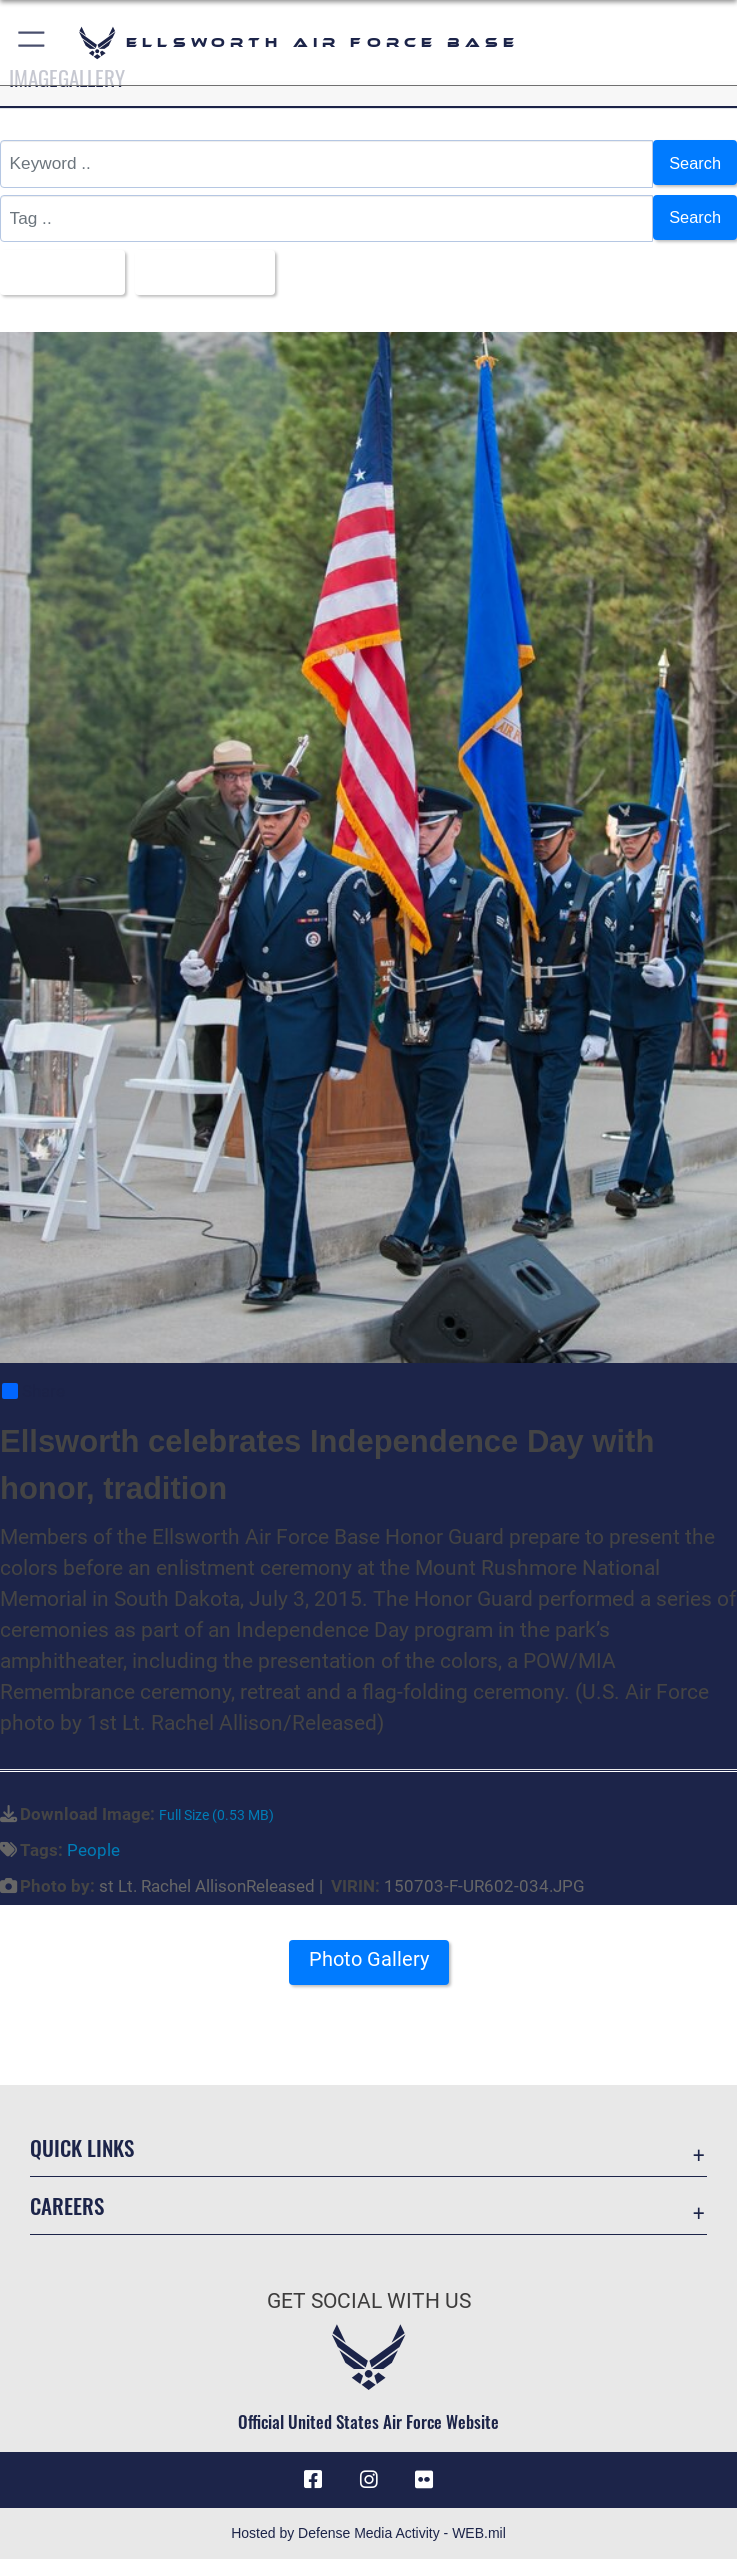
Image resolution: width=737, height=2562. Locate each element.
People (93, 1852)
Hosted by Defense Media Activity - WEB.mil (368, 2536)
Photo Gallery (369, 1962)
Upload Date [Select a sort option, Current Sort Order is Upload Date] (207, 273)
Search (693, 163)
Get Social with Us (369, 2304)
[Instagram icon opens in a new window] (369, 2482)
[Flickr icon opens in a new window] (424, 2482)
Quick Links (82, 2149)
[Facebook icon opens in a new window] (313, 2482)
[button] (32, 42)
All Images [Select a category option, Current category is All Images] (58, 273)
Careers (67, 2207)
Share (33, 1394)
